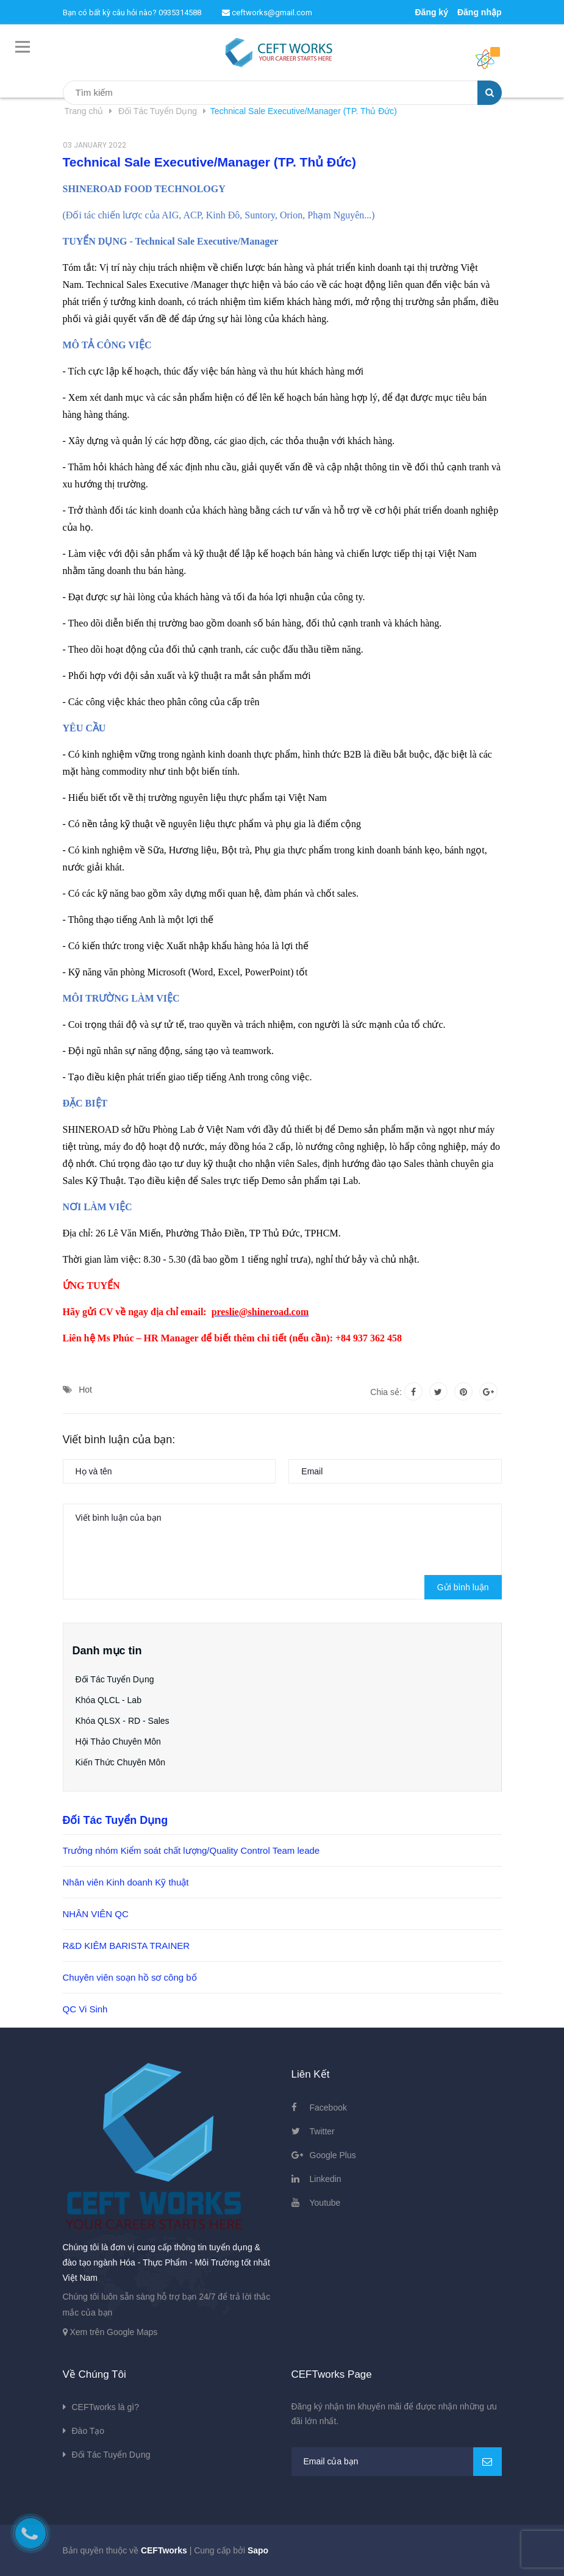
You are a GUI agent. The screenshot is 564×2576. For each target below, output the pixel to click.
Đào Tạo (88, 2431)
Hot (85, 1389)
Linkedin (325, 2179)
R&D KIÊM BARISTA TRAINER (126, 1945)
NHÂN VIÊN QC (96, 1914)
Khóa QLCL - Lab (108, 1700)
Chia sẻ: (386, 1392)
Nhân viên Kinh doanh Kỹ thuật (126, 1882)
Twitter (322, 2131)
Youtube (325, 2203)
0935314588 (180, 12)
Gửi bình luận (463, 1587)
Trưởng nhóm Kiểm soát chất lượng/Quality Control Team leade (191, 1850)
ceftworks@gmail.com (267, 12)
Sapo (258, 2550)
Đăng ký (431, 12)
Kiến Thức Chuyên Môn (120, 1762)
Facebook (328, 2107)
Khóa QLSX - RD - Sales (123, 1721)
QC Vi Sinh (85, 2009)
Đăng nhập (479, 12)
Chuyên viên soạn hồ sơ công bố (130, 1977)
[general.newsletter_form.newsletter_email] (396, 2461)
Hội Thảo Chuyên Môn (118, 1741)
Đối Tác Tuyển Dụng (115, 1679)
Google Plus (333, 2155)
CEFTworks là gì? (105, 2407)
